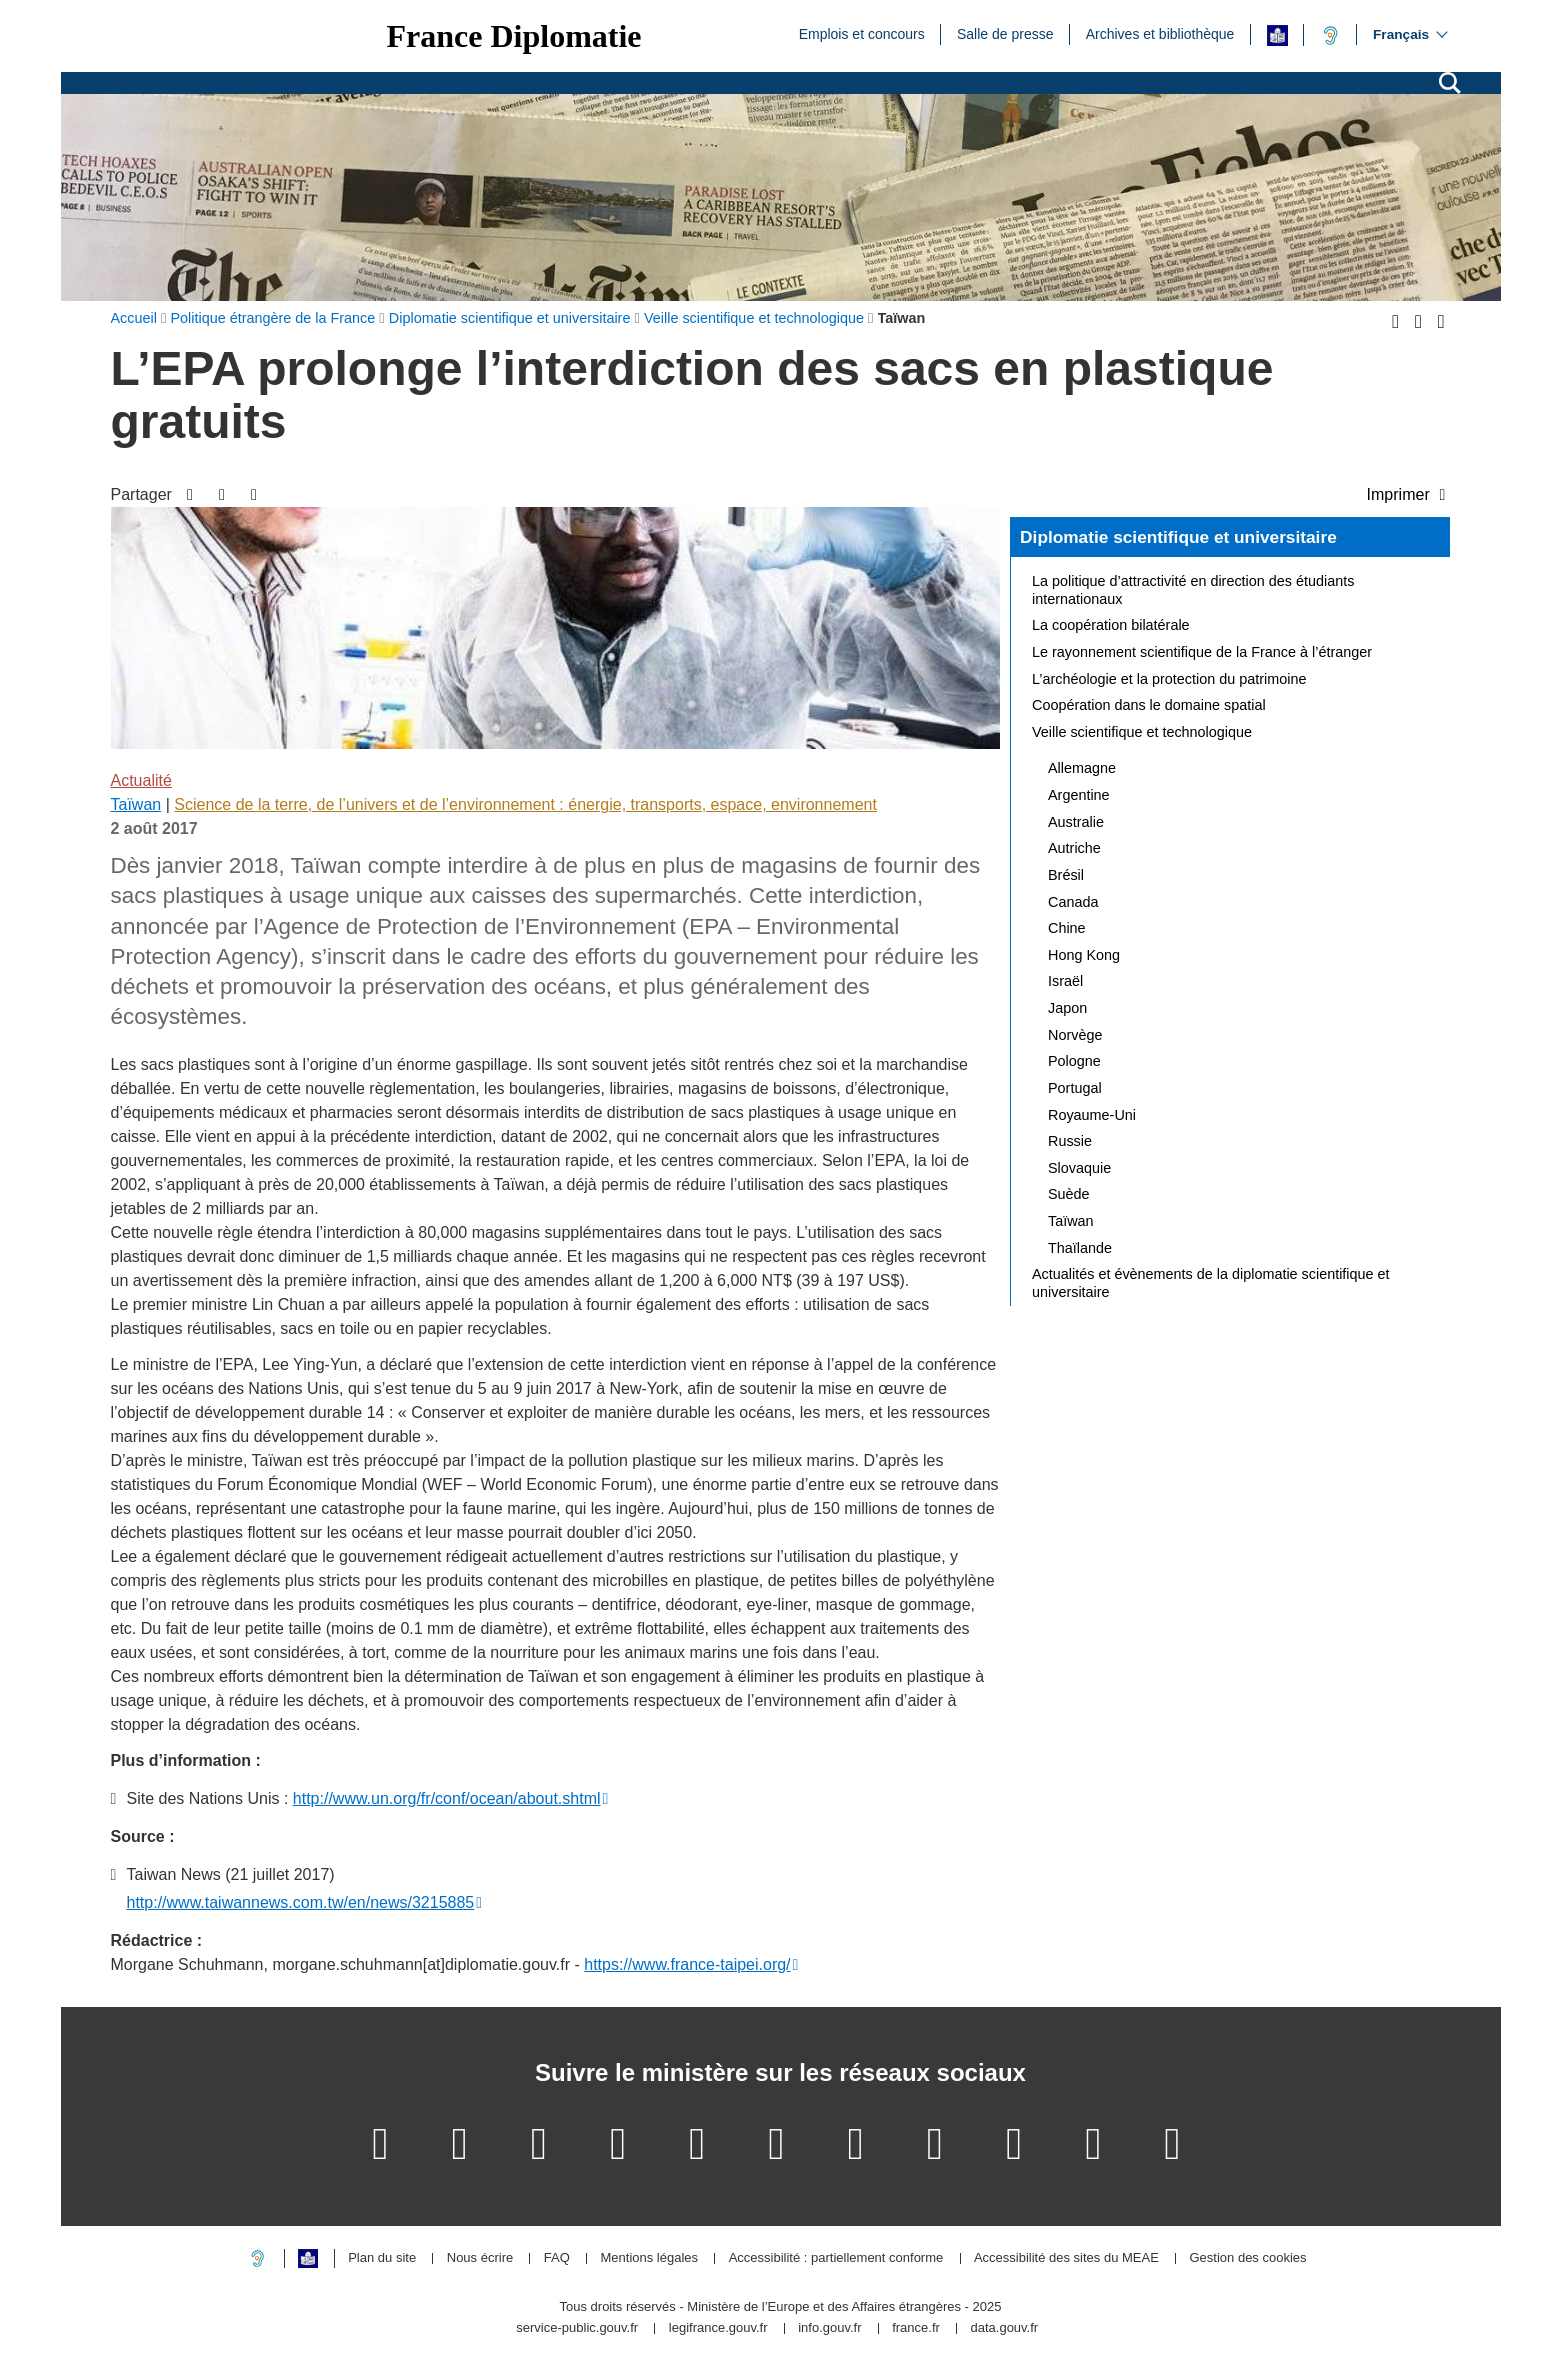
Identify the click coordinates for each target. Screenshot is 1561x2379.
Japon (1067, 1008)
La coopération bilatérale (1111, 625)
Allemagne (1082, 768)
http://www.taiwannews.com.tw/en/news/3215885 (301, 1902)
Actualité (141, 780)
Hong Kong (1084, 955)
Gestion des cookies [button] (1247, 2258)
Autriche (1074, 848)
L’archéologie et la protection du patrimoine (1169, 679)
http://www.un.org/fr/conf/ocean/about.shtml (447, 1798)
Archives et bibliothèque (1160, 33)
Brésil (1066, 875)
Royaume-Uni (1092, 1115)
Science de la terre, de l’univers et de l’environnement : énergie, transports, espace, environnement (525, 804)
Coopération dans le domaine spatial (1149, 705)
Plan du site (382, 2258)
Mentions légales (649, 2258)
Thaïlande (1080, 1248)
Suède (1069, 1194)
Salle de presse (1005, 33)
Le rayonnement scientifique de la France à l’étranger (1202, 652)
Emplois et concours (862, 33)
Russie (1070, 1141)
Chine (1067, 928)
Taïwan (136, 804)
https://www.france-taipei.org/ (687, 1964)
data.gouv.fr (1004, 2328)
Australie (1076, 822)
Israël (1065, 981)
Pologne (1074, 1061)
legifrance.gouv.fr (718, 2328)
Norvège (1075, 1035)
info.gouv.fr (829, 2328)
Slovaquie (1079, 1168)
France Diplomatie (514, 36)
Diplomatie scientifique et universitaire (1178, 537)
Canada (1073, 902)
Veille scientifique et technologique (1142, 732)
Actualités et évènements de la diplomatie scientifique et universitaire (1211, 1283)
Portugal (1075, 1088)
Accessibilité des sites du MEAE (1066, 2258)
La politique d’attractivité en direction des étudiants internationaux (1193, 590)
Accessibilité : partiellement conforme (836, 2258)
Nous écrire (480, 2258)
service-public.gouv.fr (577, 2328)
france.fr (916, 2328)
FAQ (557, 2258)
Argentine (1079, 795)
